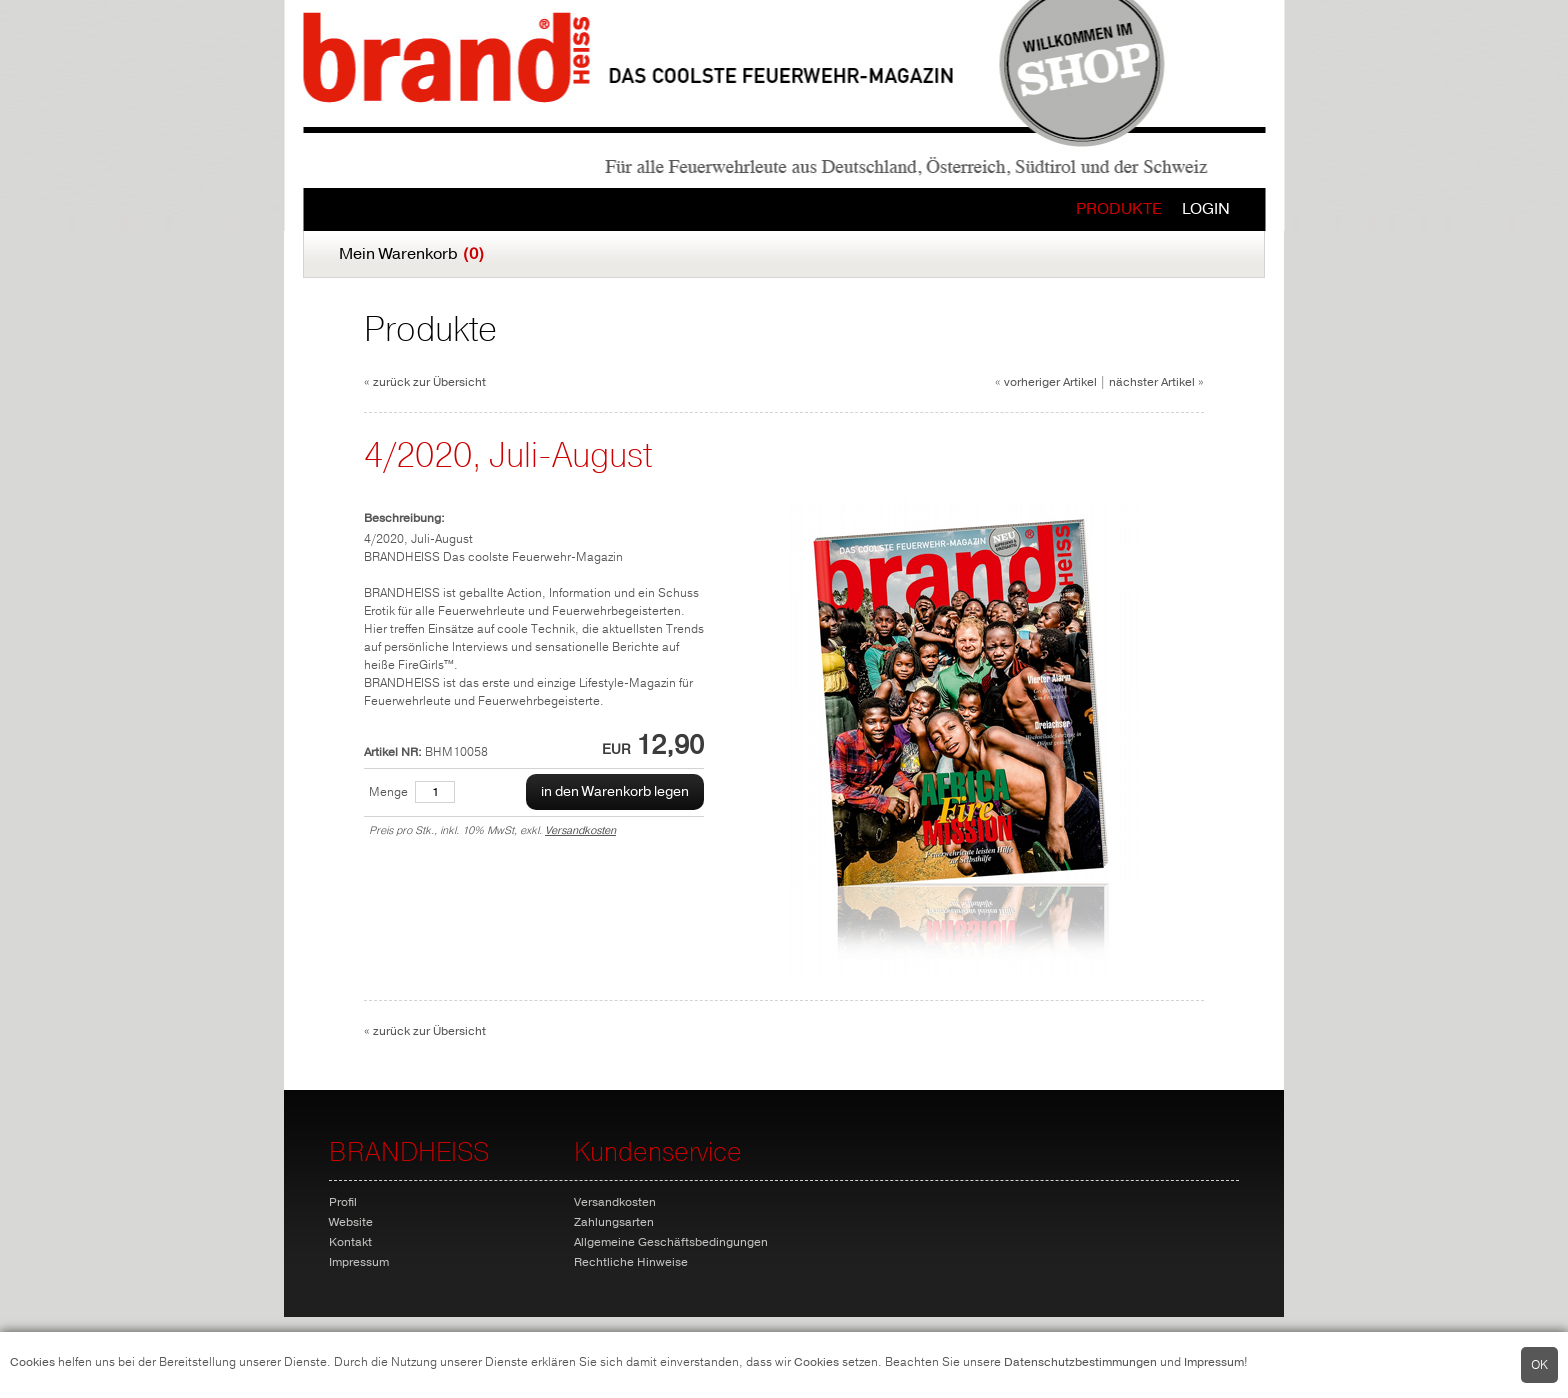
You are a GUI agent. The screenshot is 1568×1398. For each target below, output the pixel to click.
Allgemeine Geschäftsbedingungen (671, 1242)
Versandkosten (580, 830)
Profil (343, 1202)
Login (1206, 209)
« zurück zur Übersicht (425, 382)
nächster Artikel (1152, 382)
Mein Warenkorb (411, 254)
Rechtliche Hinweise (631, 1262)
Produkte (1119, 209)
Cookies (32, 1362)
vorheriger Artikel (1050, 382)
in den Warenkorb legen (615, 791)
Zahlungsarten (614, 1222)
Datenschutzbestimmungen (1080, 1362)
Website (351, 1222)
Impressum (1214, 1362)
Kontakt (350, 1242)
